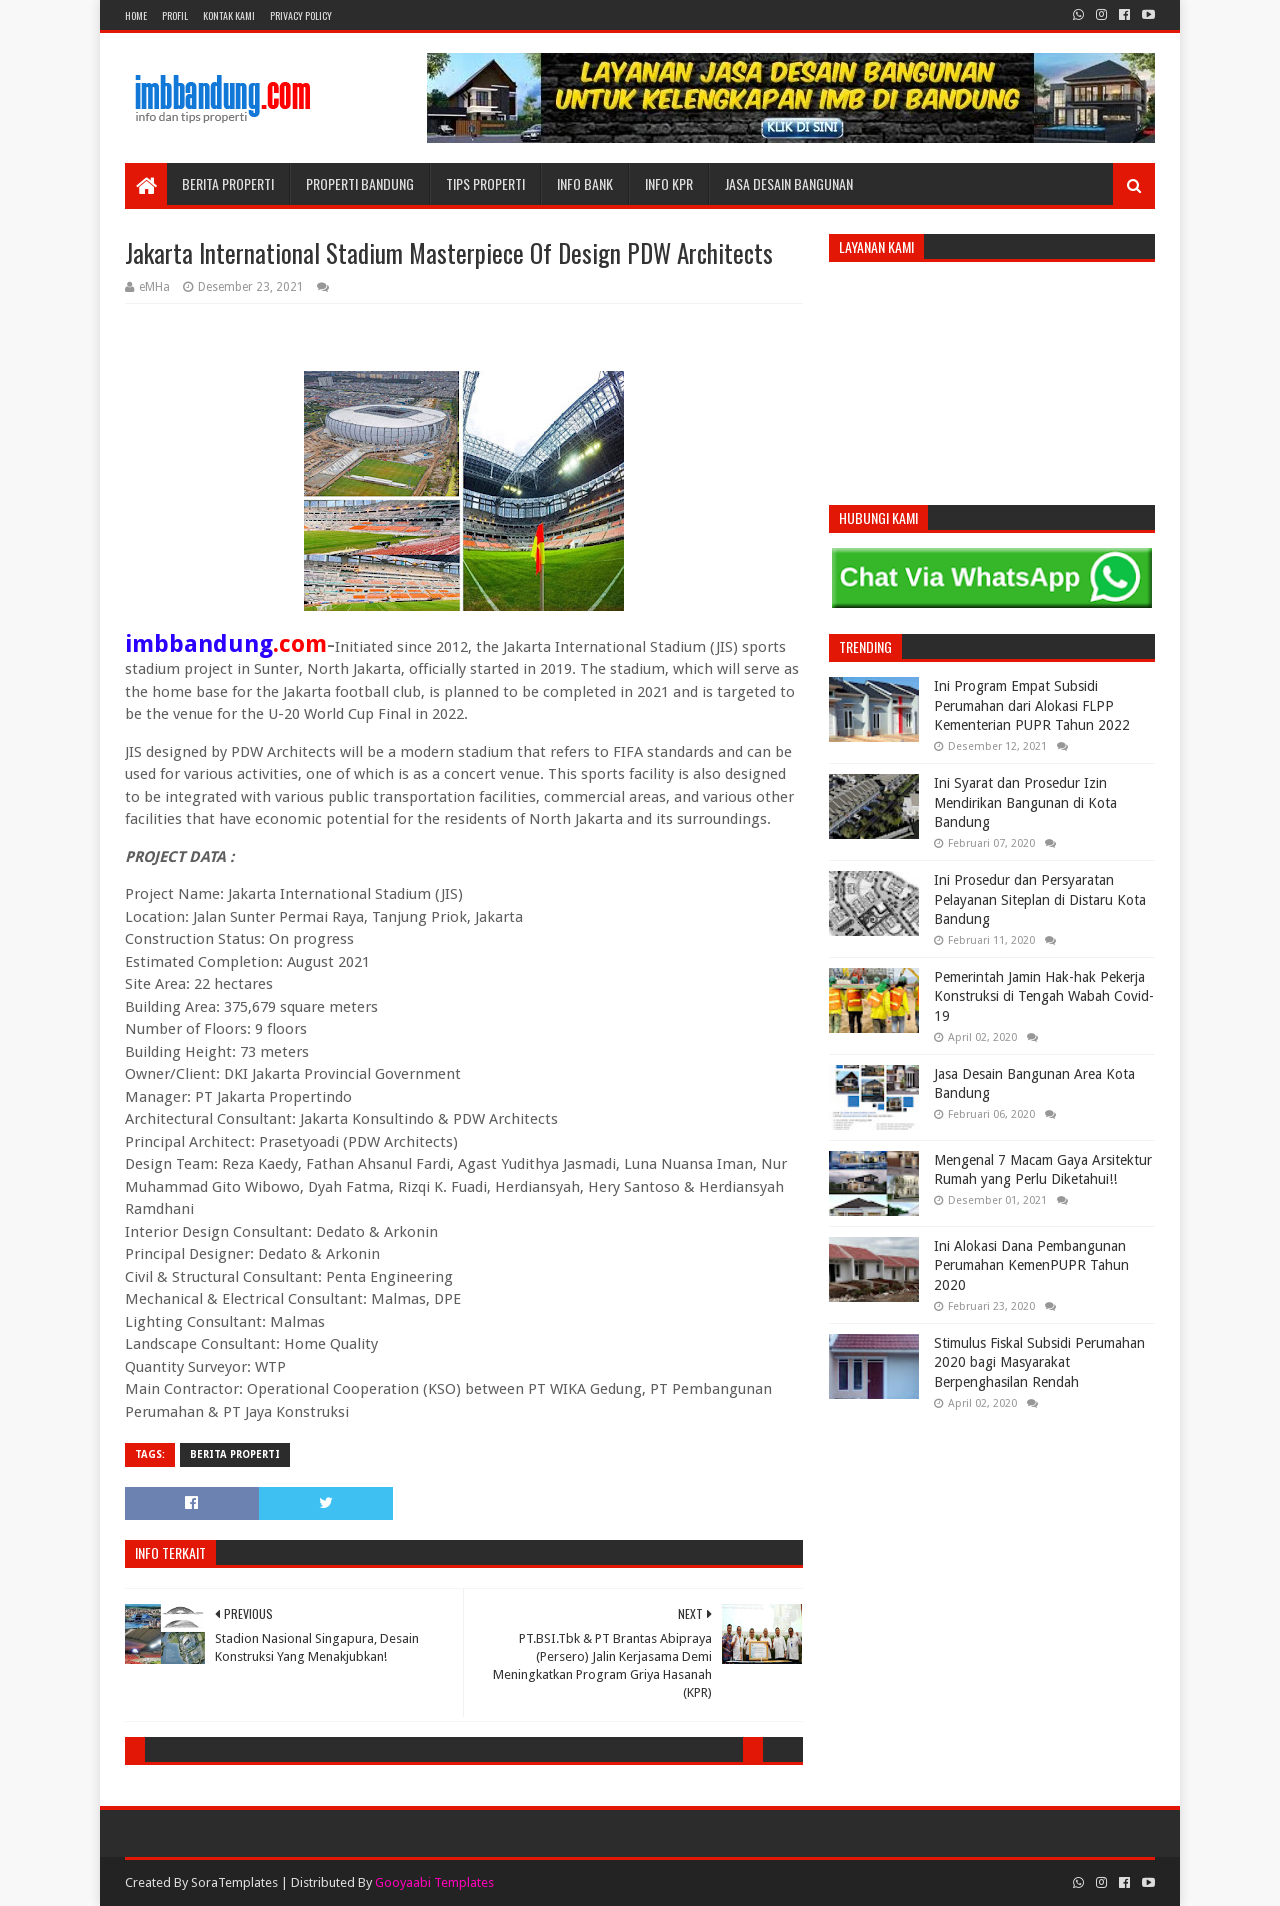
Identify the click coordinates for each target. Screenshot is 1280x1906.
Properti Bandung (360, 183)
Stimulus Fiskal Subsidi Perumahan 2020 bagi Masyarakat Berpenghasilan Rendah (1039, 1362)
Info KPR (669, 183)
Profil (175, 15)
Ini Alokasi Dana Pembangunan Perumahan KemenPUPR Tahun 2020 (1031, 1265)
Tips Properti (485, 183)
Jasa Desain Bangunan (789, 183)
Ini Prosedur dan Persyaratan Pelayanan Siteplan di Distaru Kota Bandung (1040, 899)
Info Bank (585, 183)
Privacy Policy (301, 15)
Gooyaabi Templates (434, 1882)
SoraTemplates (234, 1882)
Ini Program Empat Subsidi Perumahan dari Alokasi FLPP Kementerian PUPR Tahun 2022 (1032, 705)
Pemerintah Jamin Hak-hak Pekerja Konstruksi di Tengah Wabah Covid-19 (1044, 996)
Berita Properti (228, 183)
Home (136, 15)
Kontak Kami (229, 15)
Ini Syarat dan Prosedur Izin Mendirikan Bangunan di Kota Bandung (1025, 802)
